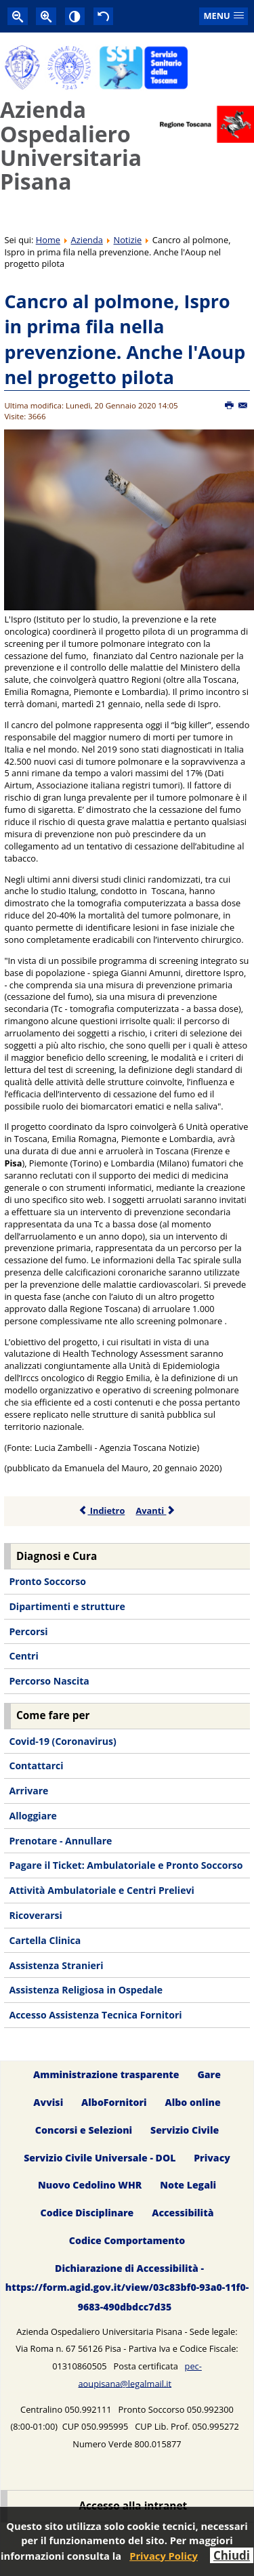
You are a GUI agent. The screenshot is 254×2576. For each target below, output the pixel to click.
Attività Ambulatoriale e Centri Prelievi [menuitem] (101, 1890)
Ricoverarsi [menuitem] (35, 1915)
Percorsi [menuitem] (28, 1631)
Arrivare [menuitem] (28, 1790)
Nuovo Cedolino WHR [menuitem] (90, 2185)
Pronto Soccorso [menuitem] (47, 1581)
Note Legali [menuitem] (188, 2185)
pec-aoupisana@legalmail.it (139, 2375)
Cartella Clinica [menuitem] (45, 1940)
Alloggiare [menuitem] (32, 1815)
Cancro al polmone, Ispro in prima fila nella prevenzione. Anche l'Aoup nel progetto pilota (124, 339)
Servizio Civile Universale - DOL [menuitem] (99, 2157)
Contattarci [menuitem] (36, 1765)
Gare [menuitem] (209, 2074)
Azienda (87, 240)
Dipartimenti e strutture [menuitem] (67, 1606)
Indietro (102, 1510)
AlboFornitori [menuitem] (114, 2102)
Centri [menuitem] (23, 1655)
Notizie (128, 240)
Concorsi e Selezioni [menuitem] (83, 2130)
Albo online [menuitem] (193, 2102)
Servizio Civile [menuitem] (184, 2130)
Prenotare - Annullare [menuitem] (60, 1840)
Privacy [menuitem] (212, 2157)
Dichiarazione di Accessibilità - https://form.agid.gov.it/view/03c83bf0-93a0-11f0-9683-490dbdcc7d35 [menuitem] (127, 2287)
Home (48, 240)
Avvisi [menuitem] (48, 2102)
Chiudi (231, 2555)
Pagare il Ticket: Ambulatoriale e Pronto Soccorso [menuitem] (125, 1865)
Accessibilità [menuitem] (182, 2213)
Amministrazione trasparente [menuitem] (106, 2074)
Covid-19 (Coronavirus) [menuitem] (62, 1741)
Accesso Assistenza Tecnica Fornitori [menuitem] (95, 2014)
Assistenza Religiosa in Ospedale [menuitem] (86, 1989)
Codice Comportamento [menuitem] (127, 2241)
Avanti (155, 1510)
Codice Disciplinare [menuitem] (87, 2213)
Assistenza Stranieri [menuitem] (56, 1965)
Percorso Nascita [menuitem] (49, 1680)
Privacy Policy (163, 2555)
